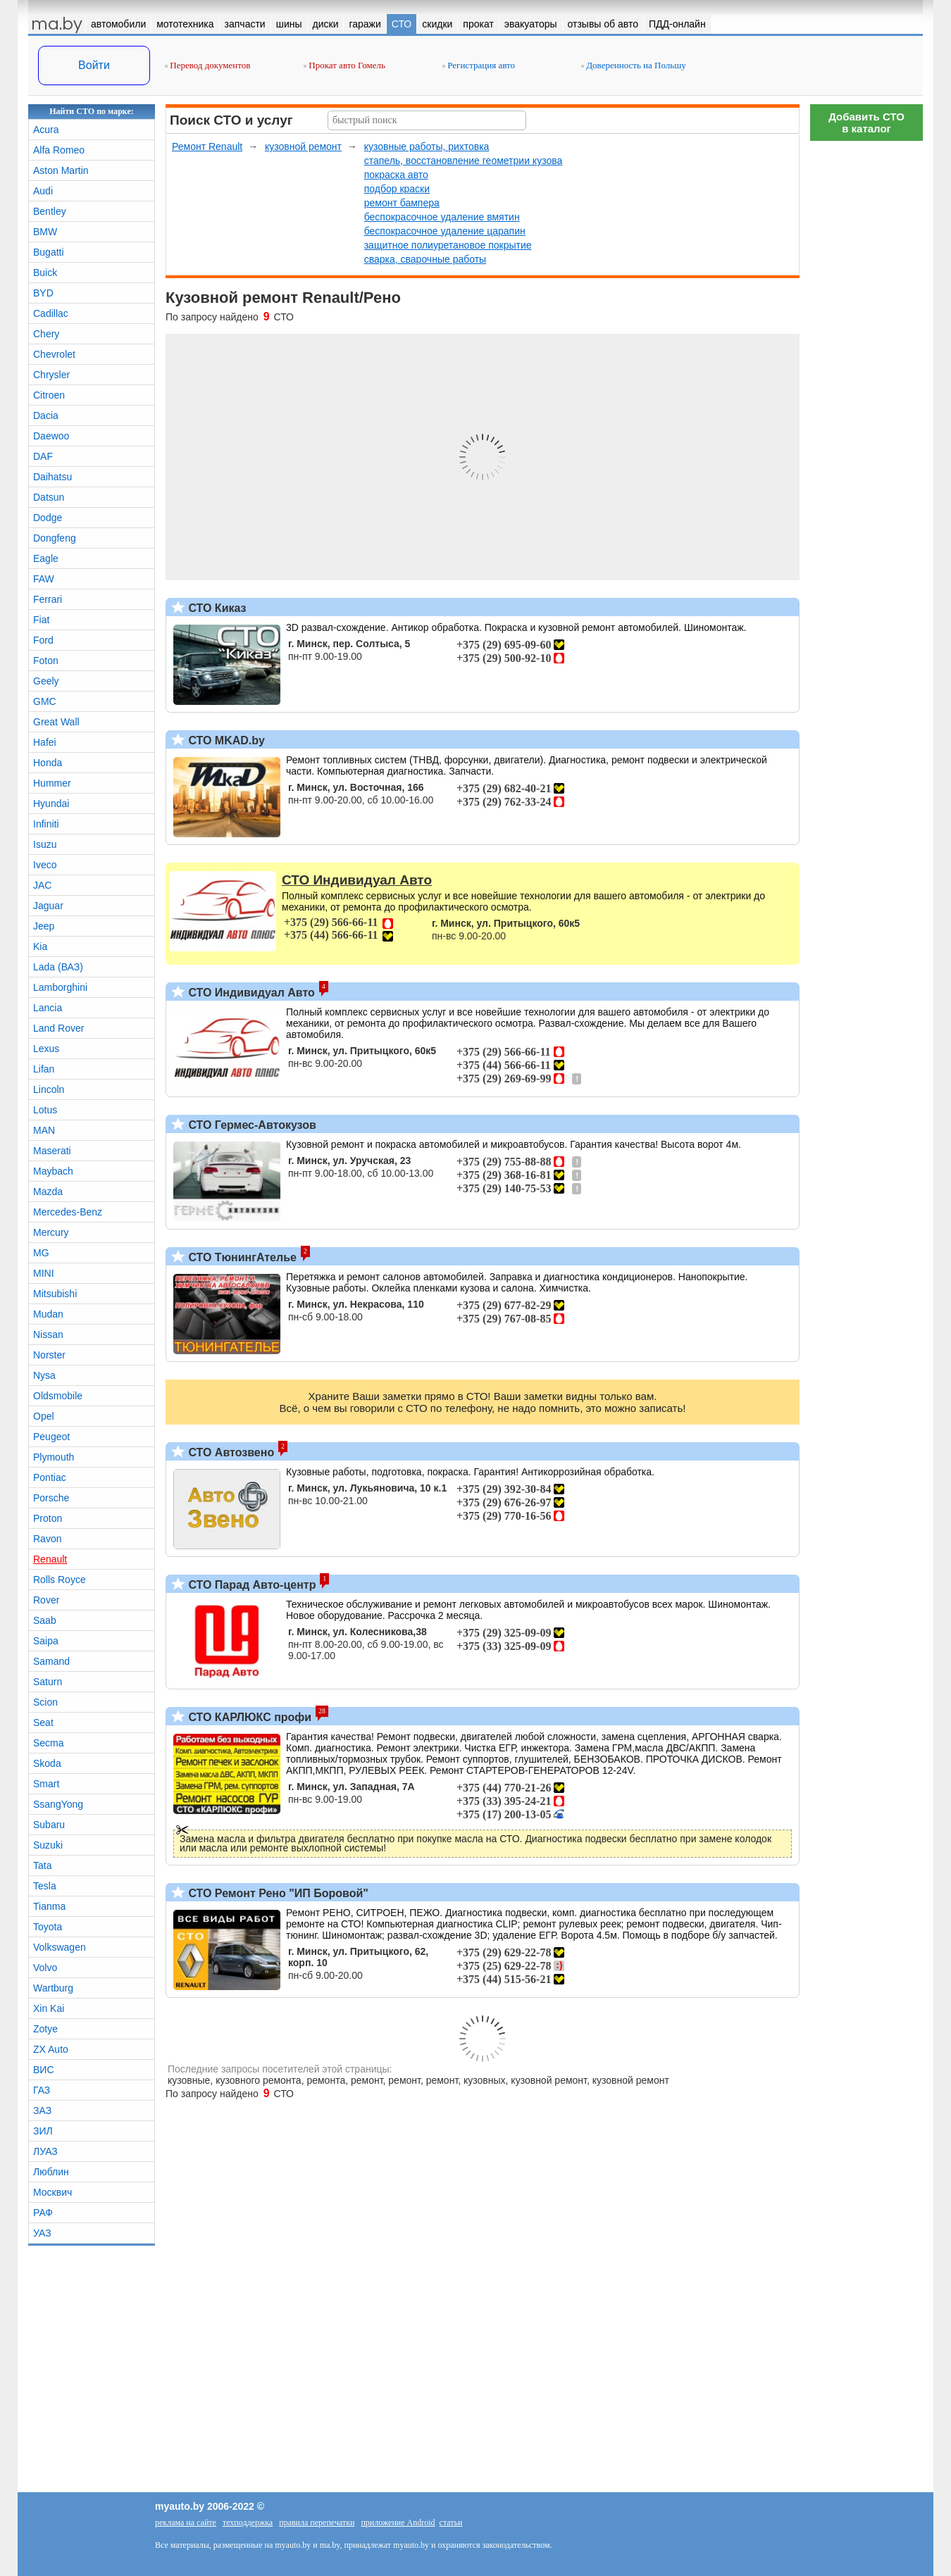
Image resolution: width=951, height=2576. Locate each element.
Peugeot (51, 1436)
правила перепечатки (316, 2522)
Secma (48, 1743)
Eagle (45, 558)
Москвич (52, 2192)
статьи (451, 2522)
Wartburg (53, 1988)
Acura (46, 129)
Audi (43, 190)
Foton (45, 660)
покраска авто (396, 174)
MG (41, 1252)
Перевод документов (207, 65)
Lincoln (48, 1089)
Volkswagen (59, 1947)
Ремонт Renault (207, 146)
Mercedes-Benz (67, 1212)
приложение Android (398, 2522)
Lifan (43, 1069)
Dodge (47, 517)
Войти (94, 65)
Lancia (47, 1007)
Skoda (47, 1763)
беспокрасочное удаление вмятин (442, 217)
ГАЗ (41, 2090)
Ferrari (47, 599)
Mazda (48, 1191)
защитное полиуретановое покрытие (448, 245)
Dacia (45, 415)
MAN (44, 1130)
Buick (45, 272)
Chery (46, 333)
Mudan (48, 1314)
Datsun (48, 497)
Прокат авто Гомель (344, 65)
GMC (44, 701)
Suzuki (48, 1845)
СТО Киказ (216, 608)
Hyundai (51, 803)
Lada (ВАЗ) (58, 967)
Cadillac (50, 313)
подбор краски (397, 188)
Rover (46, 1600)
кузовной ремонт (303, 146)
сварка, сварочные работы (425, 259)
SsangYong (58, 1804)
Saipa (45, 1640)
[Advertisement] (866, 359)
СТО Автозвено (229, 1452)
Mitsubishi (55, 1293)
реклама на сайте (185, 2522)
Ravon (47, 1538)
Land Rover (58, 1028)
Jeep (43, 926)
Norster (49, 1355)
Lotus (45, 1109)
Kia (40, 946)
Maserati (52, 1150)
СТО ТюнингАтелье (241, 1257)
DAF (43, 456)
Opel (43, 1416)
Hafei (44, 742)
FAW (43, 578)
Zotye (45, 2028)
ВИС (43, 2069)
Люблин (51, 2171)
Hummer (52, 783)
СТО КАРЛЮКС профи (248, 1717)
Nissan (48, 1334)
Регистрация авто (478, 65)
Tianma (49, 1906)
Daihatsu (52, 476)
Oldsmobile (57, 1395)
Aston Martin (61, 170)
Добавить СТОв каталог (866, 123)
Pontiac (49, 1477)
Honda (47, 762)
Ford (43, 640)
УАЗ (42, 2233)
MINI (43, 1273)
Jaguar (48, 905)
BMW (45, 231)
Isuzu (44, 844)
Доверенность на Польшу (633, 65)
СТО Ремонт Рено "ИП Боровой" (276, 1893)
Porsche (51, 1497)
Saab (44, 1620)
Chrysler (51, 374)
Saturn (47, 1681)
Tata (42, 1865)
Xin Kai (48, 2008)
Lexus (46, 1048)
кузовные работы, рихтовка (427, 146)
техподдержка (248, 2522)
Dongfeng (54, 538)
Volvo (45, 1967)
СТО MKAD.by (225, 740)
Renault (50, 1559)
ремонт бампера (402, 202)
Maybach (53, 1171)
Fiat (41, 619)
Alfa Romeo (59, 150)
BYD (43, 293)
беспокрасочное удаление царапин (445, 231)
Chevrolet (54, 354)
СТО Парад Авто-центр (250, 1585)
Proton (47, 1518)
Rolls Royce (59, 1579)
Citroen (49, 395)
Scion (45, 1702)
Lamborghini (60, 987)
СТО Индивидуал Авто (250, 993)
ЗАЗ (42, 2110)
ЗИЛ (43, 2131)
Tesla (44, 1886)
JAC (42, 885)
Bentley (49, 211)
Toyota (47, 1926)
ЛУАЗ (45, 2151)
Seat (43, 1722)
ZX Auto (50, 2049)
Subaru (49, 1824)
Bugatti (48, 252)
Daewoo (51, 436)
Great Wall (56, 721)
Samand (51, 1661)
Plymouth (53, 1457)
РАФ (43, 2212)
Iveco (44, 864)
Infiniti (46, 824)
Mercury (51, 1232)
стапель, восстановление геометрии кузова (463, 160)
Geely (46, 681)
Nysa (44, 1375)
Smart (46, 1783)
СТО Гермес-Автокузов (250, 1125)
